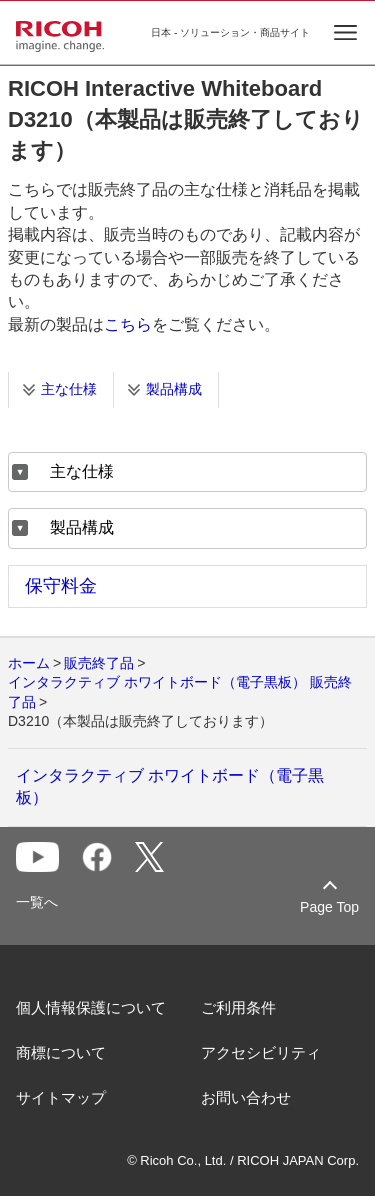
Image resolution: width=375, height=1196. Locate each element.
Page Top (329, 907)
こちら (128, 324)
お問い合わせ (246, 1097)
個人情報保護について (91, 1007)
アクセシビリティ (261, 1052)
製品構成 (174, 389)
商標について (61, 1052)
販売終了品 (99, 663)
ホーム (29, 663)
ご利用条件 (238, 1007)
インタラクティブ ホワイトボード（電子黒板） (170, 786)
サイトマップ (61, 1097)
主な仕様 (69, 389)
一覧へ (37, 902)
